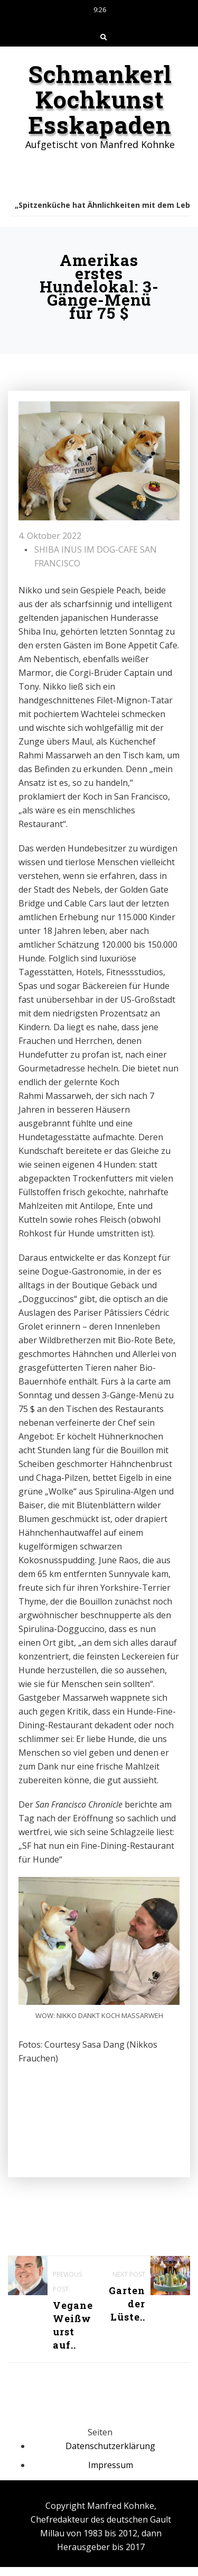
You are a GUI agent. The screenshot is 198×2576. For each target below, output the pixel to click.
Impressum (110, 2465)
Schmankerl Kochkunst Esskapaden (100, 99)
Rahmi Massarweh (54, 1096)
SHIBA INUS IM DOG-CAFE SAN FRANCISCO (95, 556)
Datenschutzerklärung (110, 2446)
